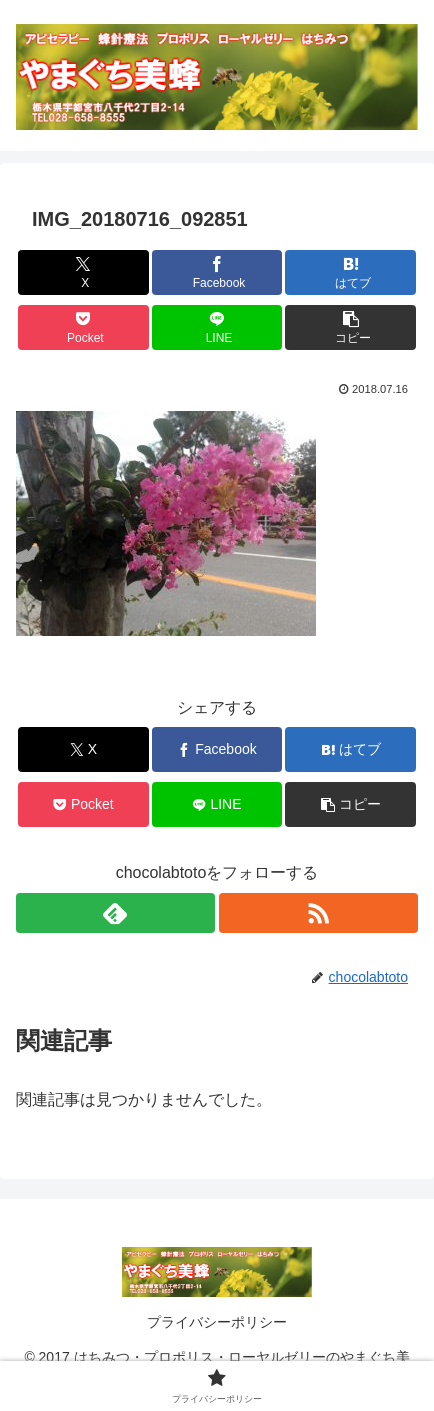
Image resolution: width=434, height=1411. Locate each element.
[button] (350, 327)
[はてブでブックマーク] (350, 272)
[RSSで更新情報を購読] (318, 913)
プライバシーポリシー (217, 1322)
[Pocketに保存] (83, 327)
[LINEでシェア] (217, 327)
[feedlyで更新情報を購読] (115, 913)
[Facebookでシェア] (217, 272)
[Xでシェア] (83, 272)
